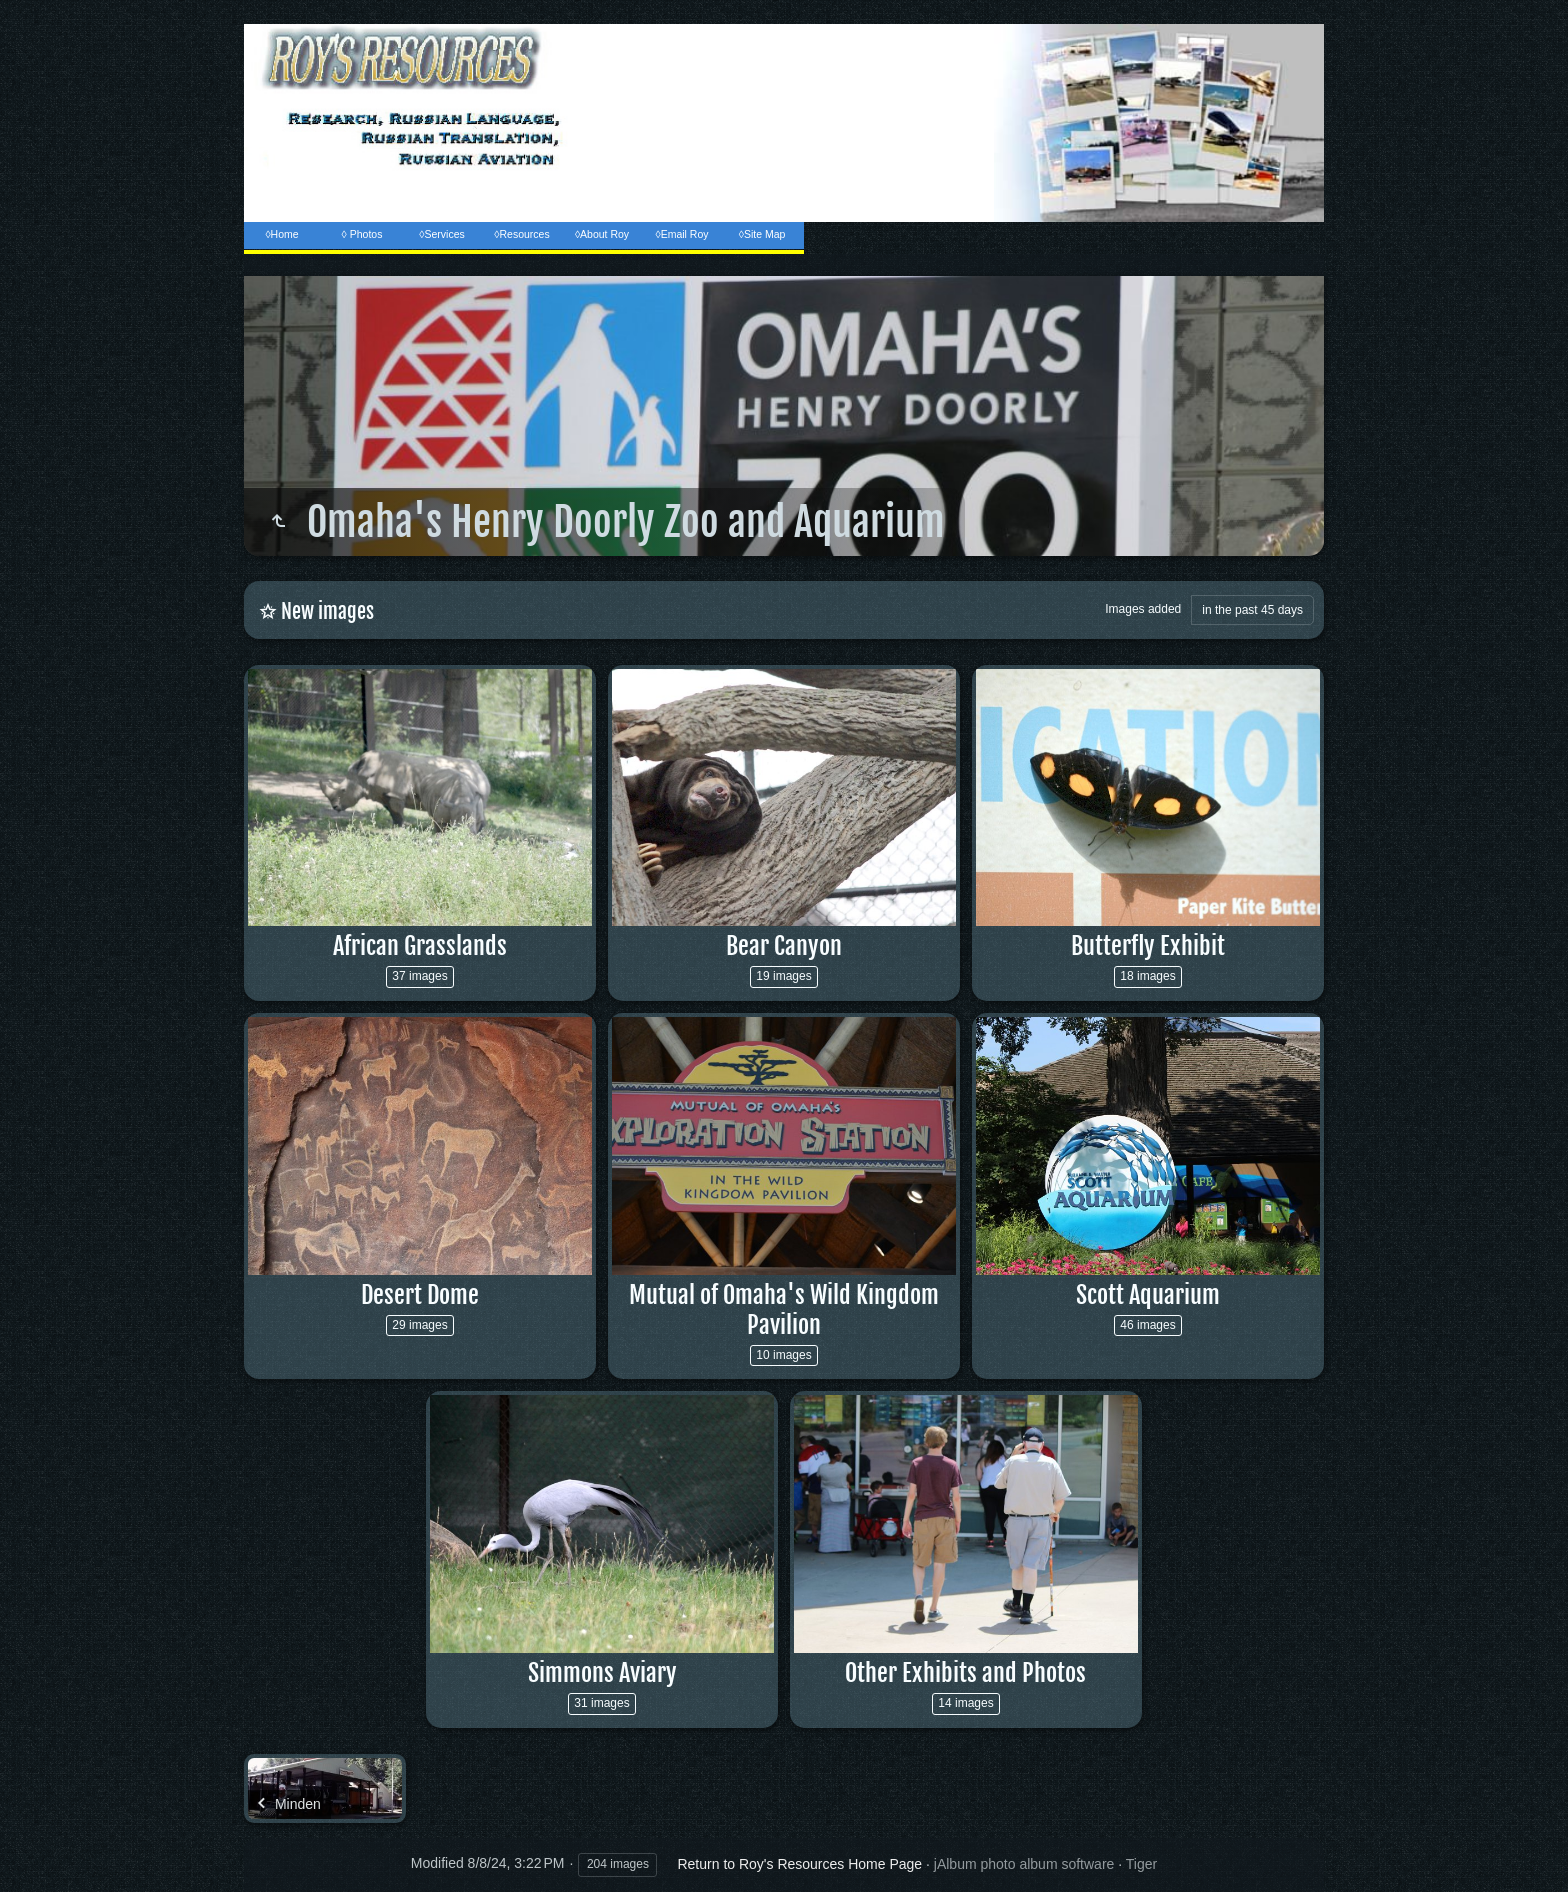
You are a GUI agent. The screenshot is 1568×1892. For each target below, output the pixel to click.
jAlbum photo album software (1024, 1864)
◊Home (281, 234)
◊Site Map (762, 234)
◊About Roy (602, 234)
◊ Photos (362, 234)
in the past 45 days (1252, 610)
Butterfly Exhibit (1148, 946)
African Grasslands (420, 946)
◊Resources (521, 234)
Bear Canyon (784, 946)
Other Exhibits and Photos (965, 1673)
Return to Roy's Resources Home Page (799, 1864)
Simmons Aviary (602, 1673)
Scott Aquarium (1148, 1295)
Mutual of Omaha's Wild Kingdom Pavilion (784, 1310)
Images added (1143, 609)
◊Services (441, 234)
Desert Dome (420, 1295)
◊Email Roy (681, 234)
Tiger (1141, 1864)
